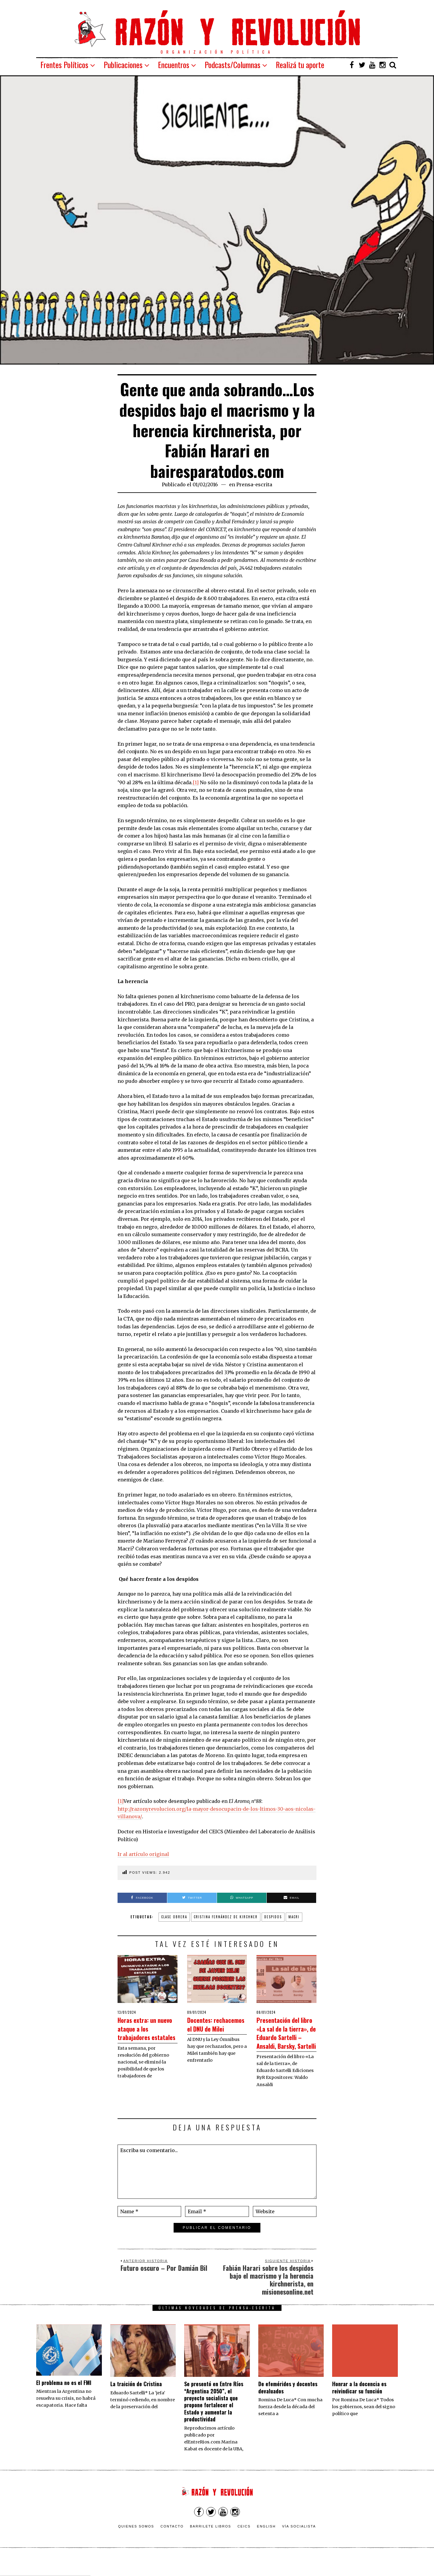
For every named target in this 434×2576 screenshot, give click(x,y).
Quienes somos (136, 2543)
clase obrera (174, 1916)
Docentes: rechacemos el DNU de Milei (210, 2027)
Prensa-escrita (254, 484)
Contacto (172, 2543)
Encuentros (173, 65)
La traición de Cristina (136, 2401)
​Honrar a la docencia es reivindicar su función (359, 2404)
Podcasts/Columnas (232, 65)
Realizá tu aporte (300, 65)
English (266, 2543)
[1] (196, 782)
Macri (294, 1916)
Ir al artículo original (143, 1854)
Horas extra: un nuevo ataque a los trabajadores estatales (147, 2032)
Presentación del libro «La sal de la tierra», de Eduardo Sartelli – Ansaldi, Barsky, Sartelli (285, 2040)
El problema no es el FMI (63, 2400)
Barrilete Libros (210, 2543)
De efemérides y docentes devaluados (287, 2404)
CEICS (244, 2543)
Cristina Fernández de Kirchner (226, 1916)
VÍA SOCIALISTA (299, 2543)
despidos (273, 1916)
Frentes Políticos (64, 65)
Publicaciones (123, 65)
